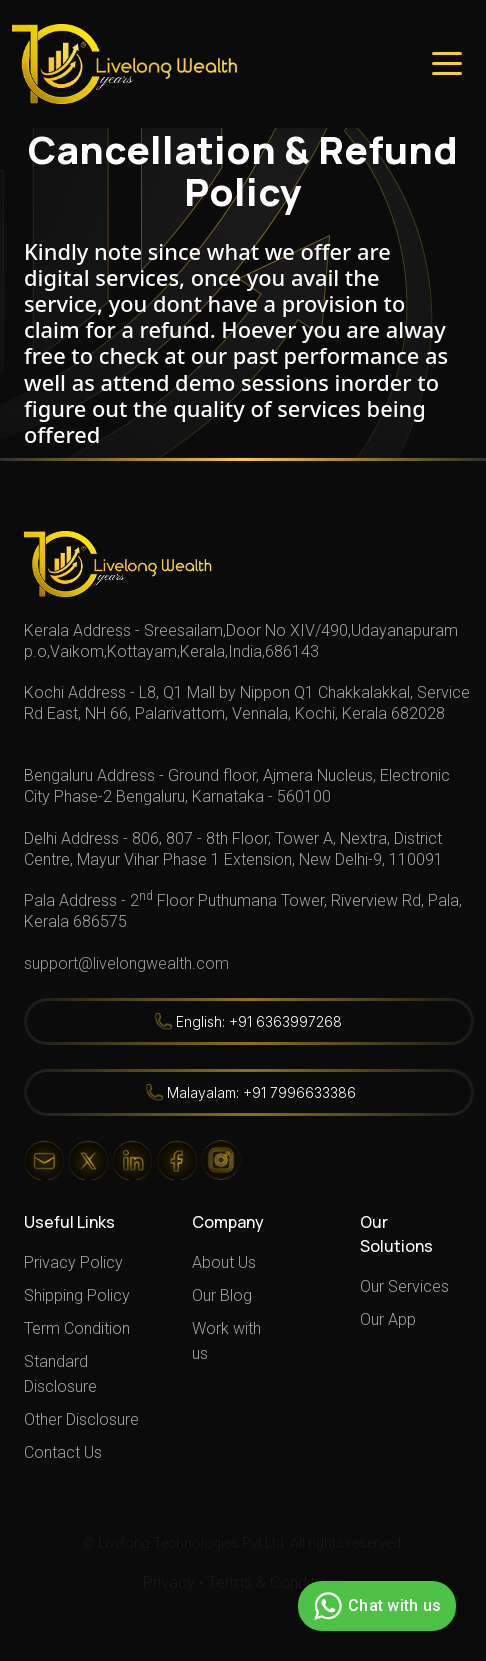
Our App (388, 1319)
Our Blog (222, 1295)
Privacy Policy (73, 1262)
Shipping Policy (77, 1295)
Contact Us (63, 1452)
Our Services (404, 1286)
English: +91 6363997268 (259, 1021)
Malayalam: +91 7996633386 (261, 1092)
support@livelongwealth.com (126, 963)
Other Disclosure (81, 1419)
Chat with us (374, 1606)
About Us (224, 1262)
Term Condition (77, 1328)
